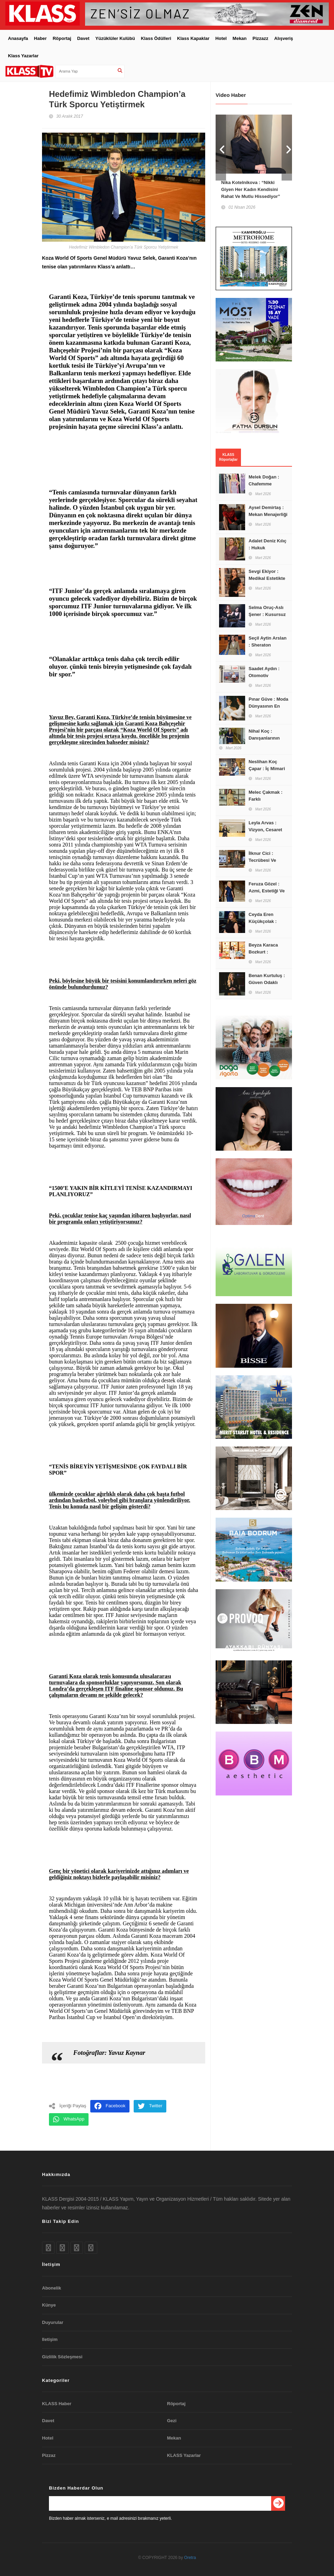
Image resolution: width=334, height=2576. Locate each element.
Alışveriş (283, 38)
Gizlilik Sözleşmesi (62, 2356)
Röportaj (62, 38)
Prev (221, 148)
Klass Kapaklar (193, 38)
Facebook (109, 2106)
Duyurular (52, 2322)
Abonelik (51, 2288)
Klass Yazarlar (23, 55)
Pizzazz (260, 38)
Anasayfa (18, 38)
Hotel (221, 38)
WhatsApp (68, 2119)
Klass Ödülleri (156, 38)
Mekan (240, 38)
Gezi (171, 2420)
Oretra (190, 2557)
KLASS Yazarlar (184, 2455)
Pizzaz (49, 2455)
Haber (40, 38)
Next (287, 148)
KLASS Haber (57, 2403)
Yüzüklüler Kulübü (115, 38)
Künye (49, 2305)
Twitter (150, 2106)
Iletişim (50, 2339)
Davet (83, 38)
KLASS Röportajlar (228, 457)
